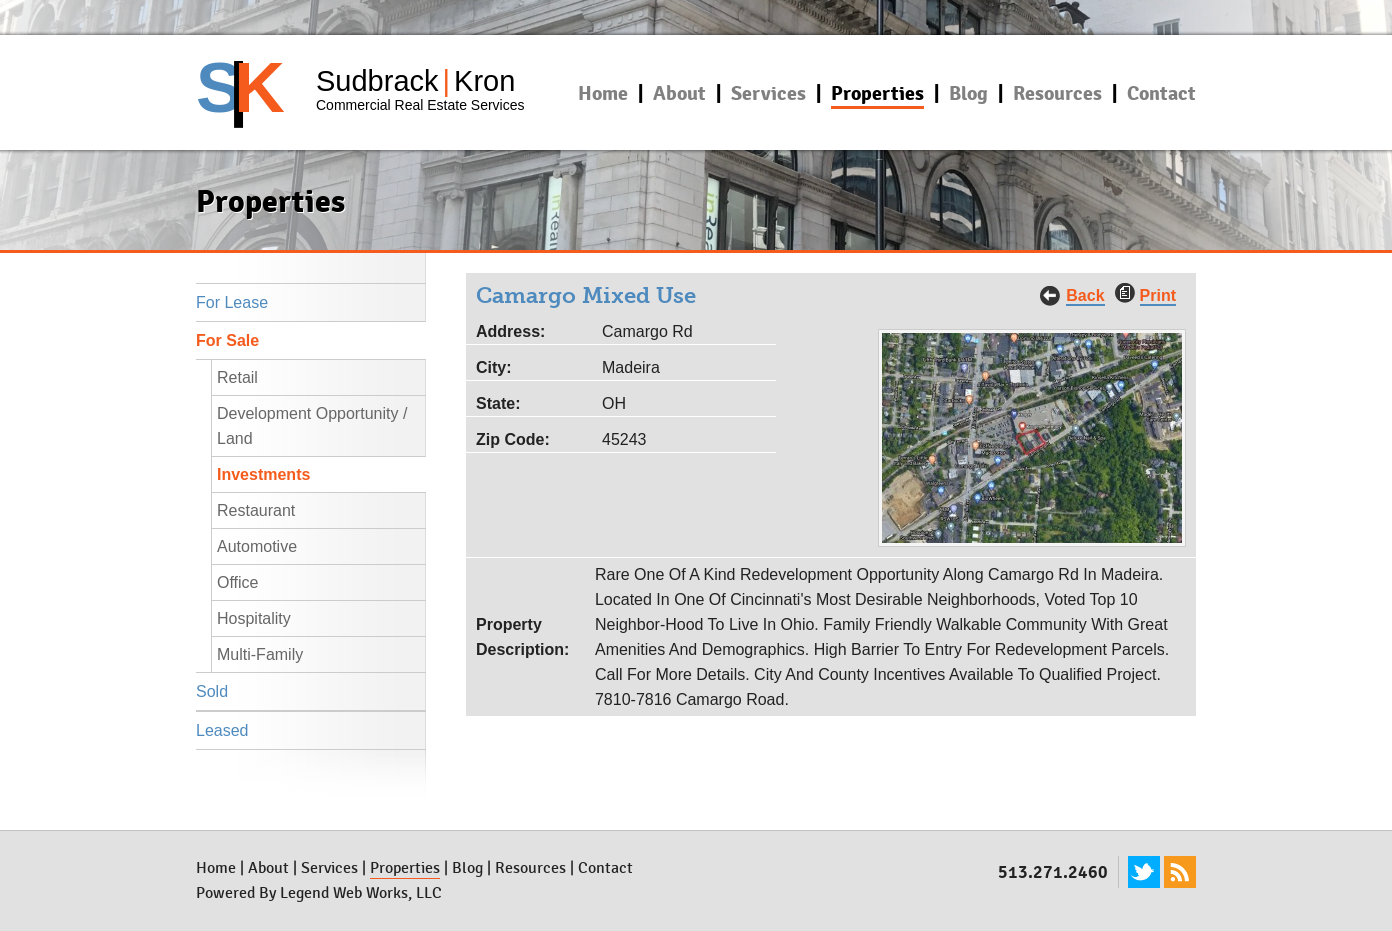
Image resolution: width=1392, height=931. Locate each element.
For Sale (227, 340)
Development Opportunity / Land (312, 426)
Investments (263, 474)
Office (238, 582)
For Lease (232, 302)
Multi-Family (260, 654)
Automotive (257, 546)
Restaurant (256, 510)
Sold (212, 691)
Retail (237, 377)
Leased (222, 730)
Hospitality (254, 618)
